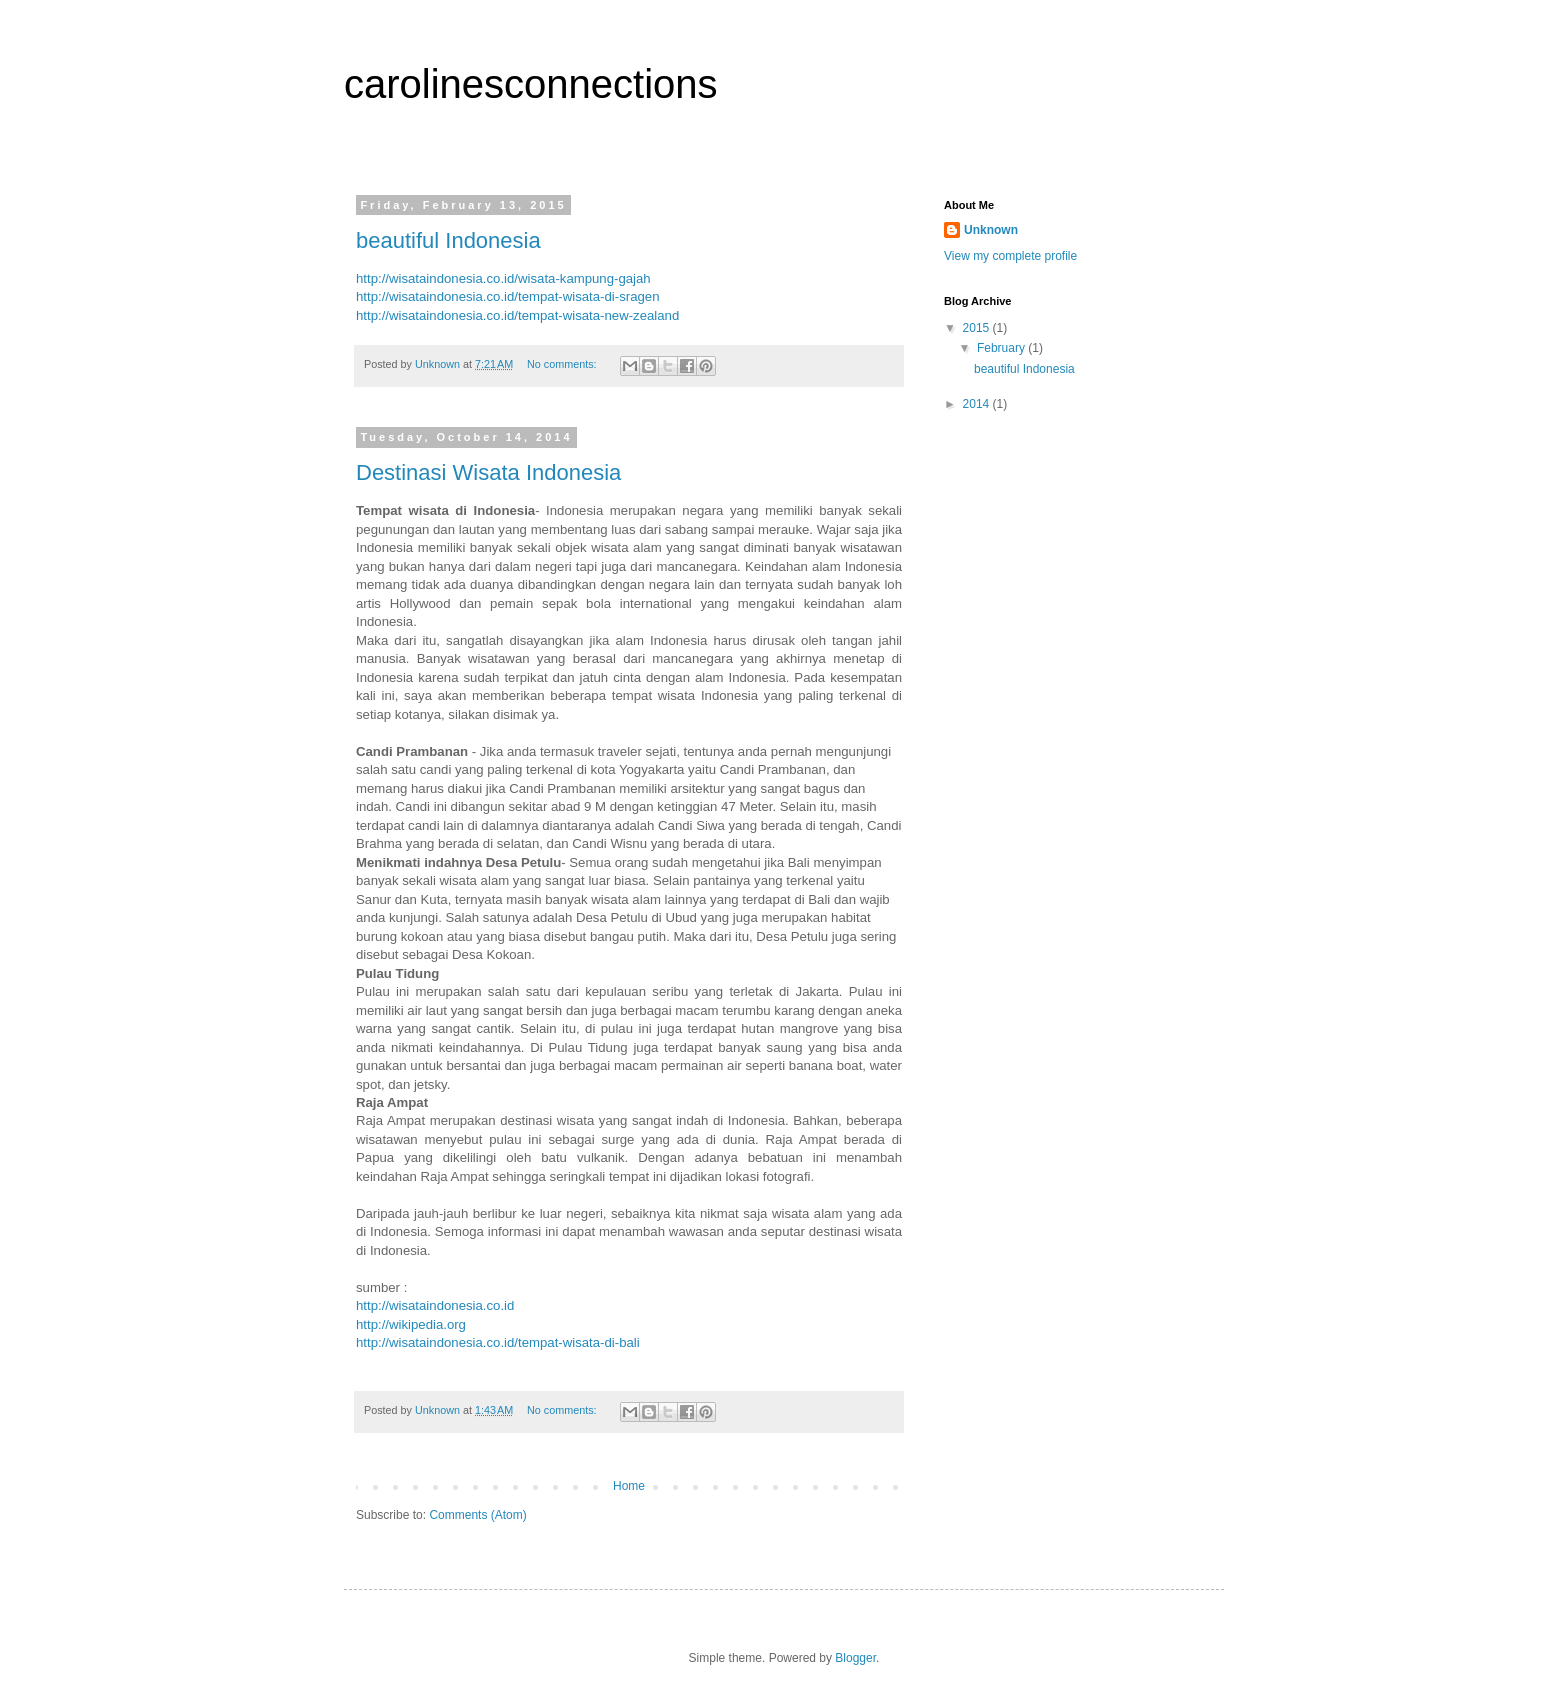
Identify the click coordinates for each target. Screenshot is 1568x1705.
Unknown (991, 230)
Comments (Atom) (477, 1515)
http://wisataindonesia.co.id (435, 1305)
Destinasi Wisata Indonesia (488, 472)
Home (629, 1486)
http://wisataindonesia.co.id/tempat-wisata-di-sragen (507, 296)
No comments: (563, 364)
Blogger (855, 1658)
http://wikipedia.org (411, 1324)
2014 (978, 404)
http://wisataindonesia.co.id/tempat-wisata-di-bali (498, 1342)
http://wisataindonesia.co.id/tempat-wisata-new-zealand (517, 315)
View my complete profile (1010, 256)
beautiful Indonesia (448, 240)
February (1002, 348)
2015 (978, 328)
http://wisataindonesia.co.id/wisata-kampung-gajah (503, 278)
